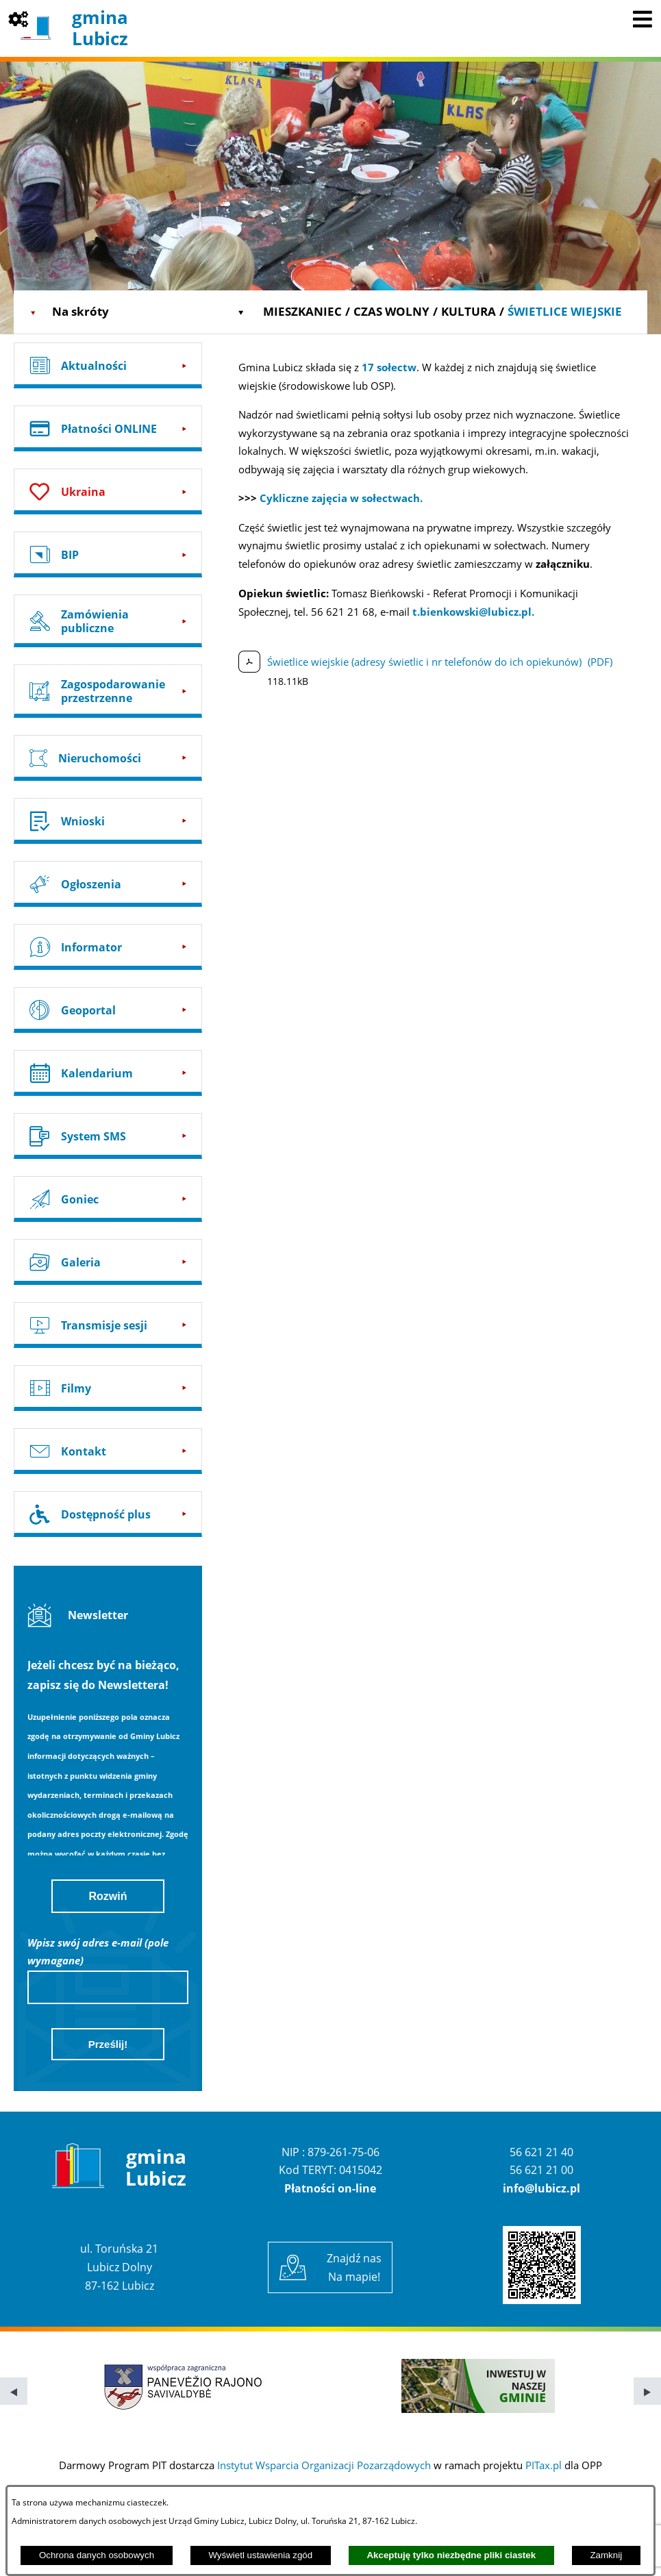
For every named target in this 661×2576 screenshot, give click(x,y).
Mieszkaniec (302, 311)
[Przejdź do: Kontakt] (108, 1451)
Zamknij (606, 2555)
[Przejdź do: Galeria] (108, 1262)
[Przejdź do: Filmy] (108, 1388)
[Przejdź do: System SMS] (108, 1136)
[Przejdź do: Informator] (108, 947)
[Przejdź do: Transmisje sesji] (108, 1325)
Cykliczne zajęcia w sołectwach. (341, 498)
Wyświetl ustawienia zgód (260, 2555)
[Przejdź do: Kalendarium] (108, 1073)
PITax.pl (543, 2465)
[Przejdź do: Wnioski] (108, 821)
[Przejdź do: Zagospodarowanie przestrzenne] (108, 690)
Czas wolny (391, 311)
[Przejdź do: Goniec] (108, 1199)
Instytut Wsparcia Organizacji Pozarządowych (324, 2465)
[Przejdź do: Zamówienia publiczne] (108, 621)
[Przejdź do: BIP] (108, 554)
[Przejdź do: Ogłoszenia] (108, 884)
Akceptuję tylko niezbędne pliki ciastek (451, 2555)
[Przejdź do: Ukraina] (108, 491)
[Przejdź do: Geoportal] (108, 1010)
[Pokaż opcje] (18, 18)
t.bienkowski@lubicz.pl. (473, 612)
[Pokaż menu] (642, 18)
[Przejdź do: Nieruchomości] (108, 758)
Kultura (468, 311)
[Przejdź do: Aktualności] (108, 365)
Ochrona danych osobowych (96, 2555)
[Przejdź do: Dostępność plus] (108, 1514)
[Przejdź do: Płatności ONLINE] (108, 428)
